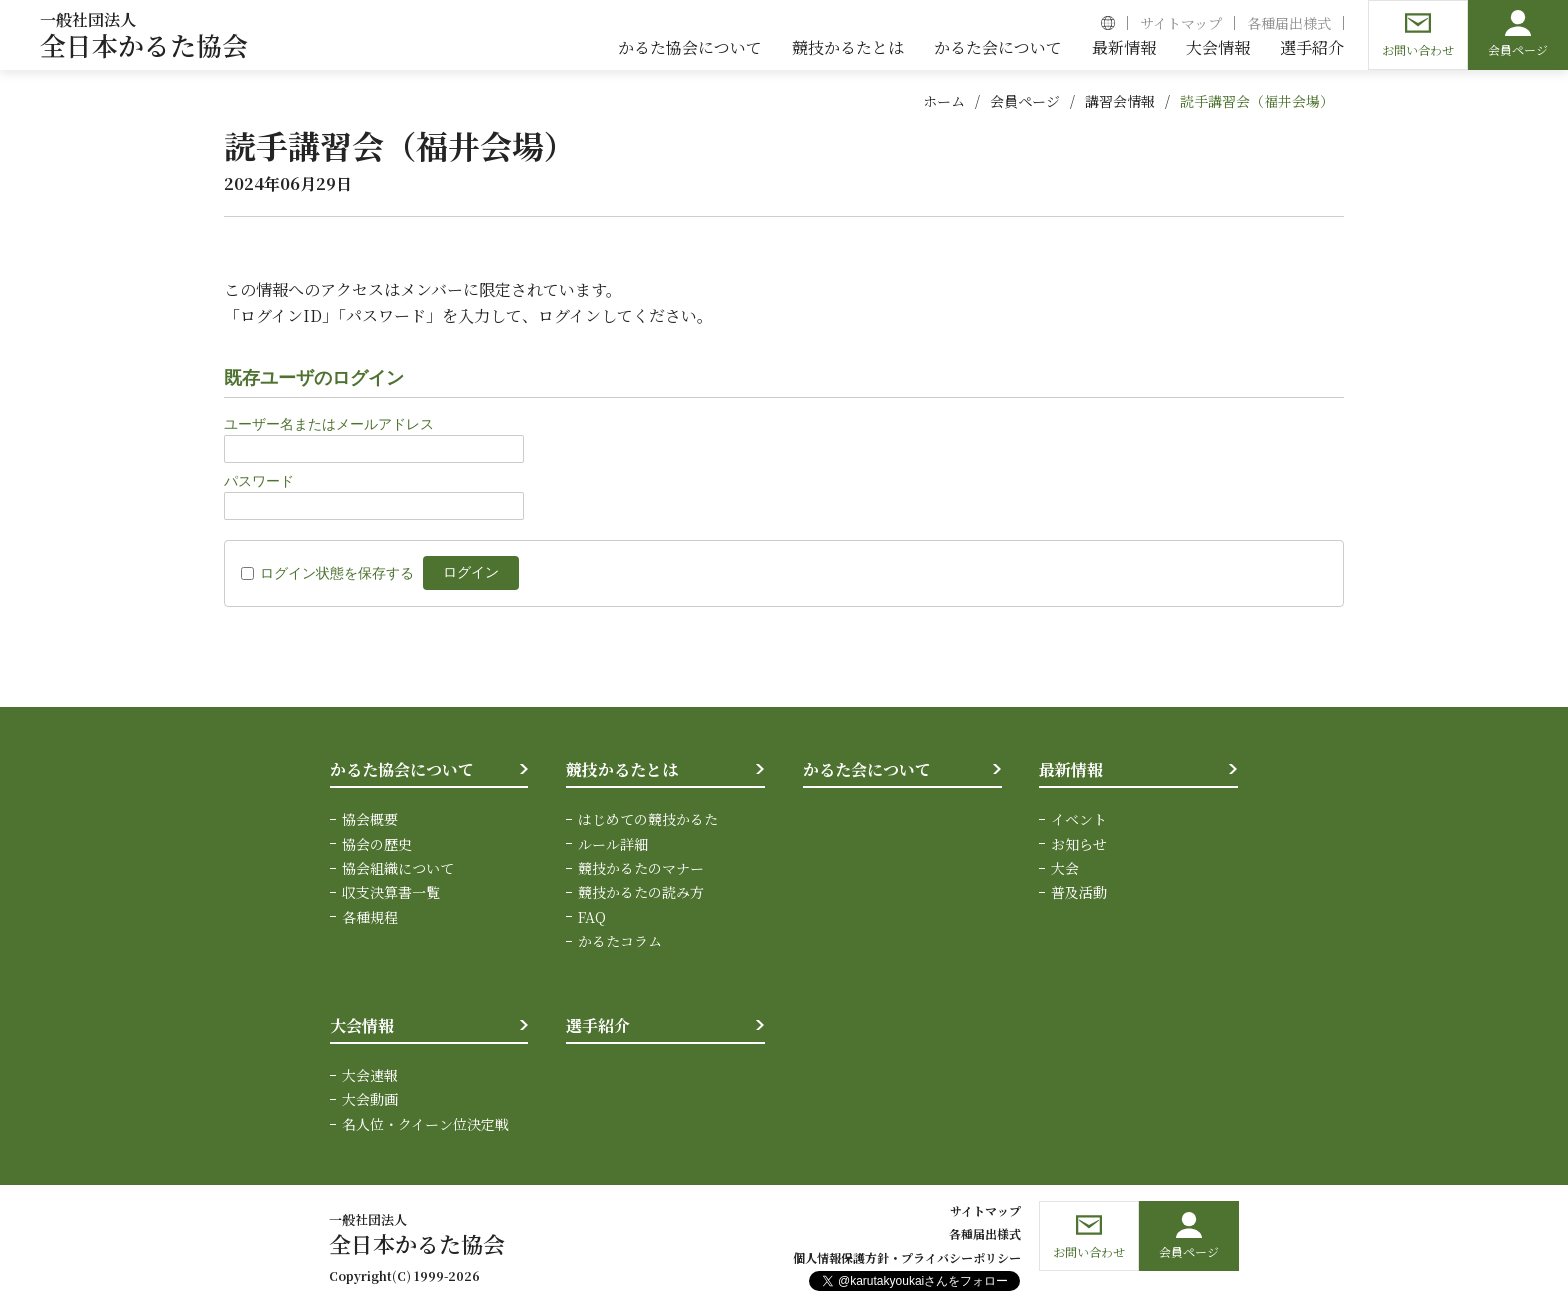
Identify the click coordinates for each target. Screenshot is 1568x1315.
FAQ (592, 917)
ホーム (944, 101)
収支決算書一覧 (391, 892)
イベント (1079, 819)
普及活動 (1079, 892)
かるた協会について (402, 769)
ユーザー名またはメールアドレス (329, 424)
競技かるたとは (622, 769)
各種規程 (370, 917)
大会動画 (370, 1099)
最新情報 (1071, 769)
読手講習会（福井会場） (1257, 101)
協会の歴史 (377, 844)
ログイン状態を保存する (337, 573)
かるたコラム (620, 941)
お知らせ (1079, 844)
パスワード (259, 481)
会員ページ (1025, 101)
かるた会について (867, 769)
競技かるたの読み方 (641, 892)
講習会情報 (1120, 101)
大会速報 (370, 1075)
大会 (1065, 868)
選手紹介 (598, 1025)
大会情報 (362, 1025)
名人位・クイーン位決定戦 (425, 1124)
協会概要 (370, 819)
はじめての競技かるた (648, 819)
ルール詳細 (613, 844)
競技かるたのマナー (641, 868)
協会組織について (398, 868)
